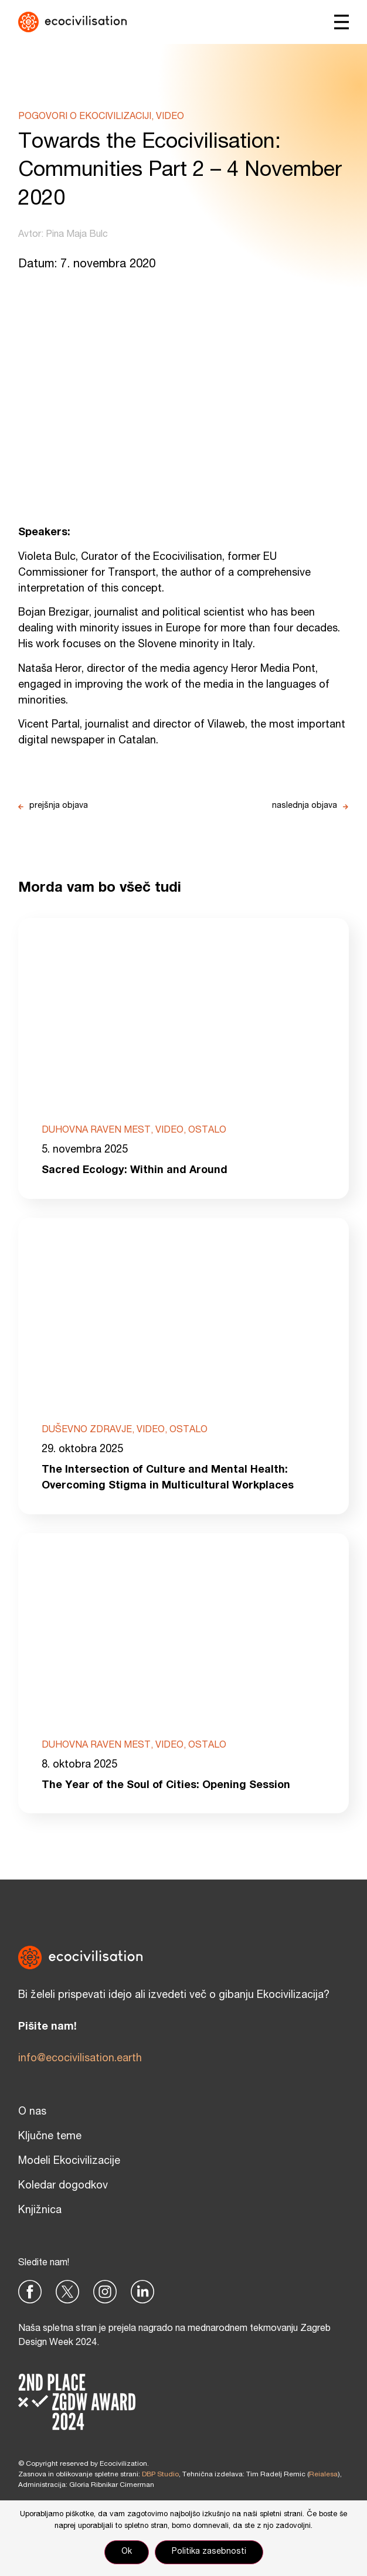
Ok (126, 2552)
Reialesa (323, 2474)
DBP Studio (160, 2474)
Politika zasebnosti (209, 2552)
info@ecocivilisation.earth (80, 2059)
